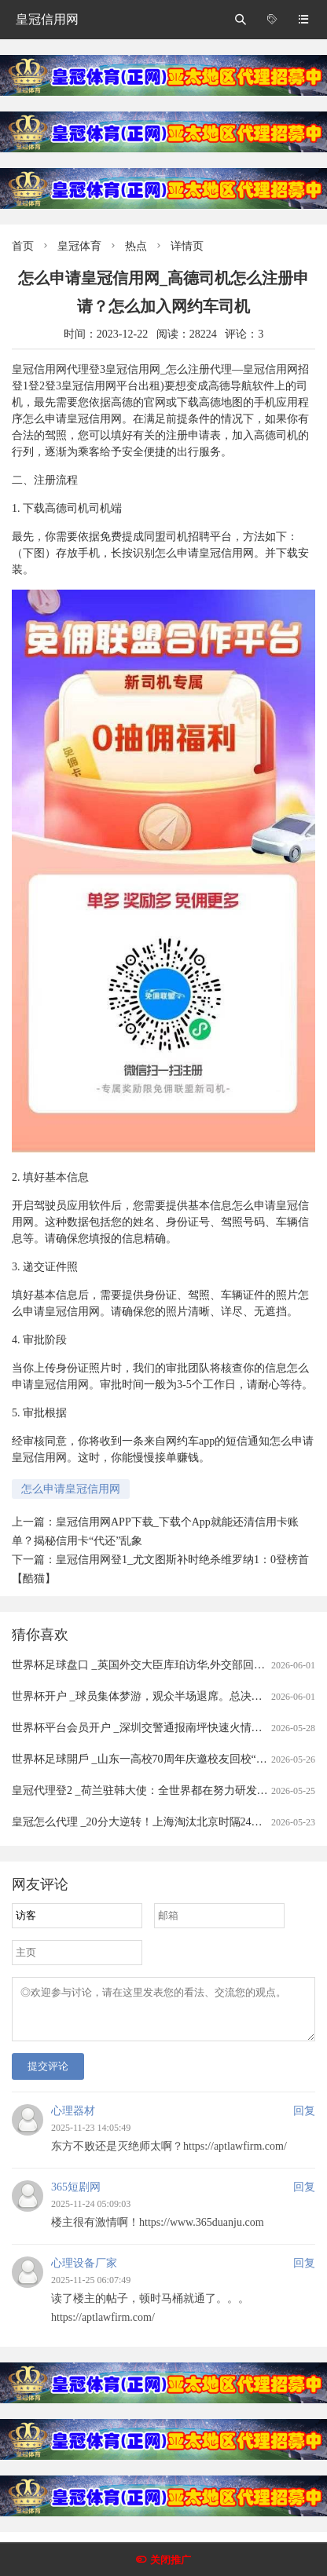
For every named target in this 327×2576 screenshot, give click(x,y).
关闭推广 (170, 2560)
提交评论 (48, 2075)
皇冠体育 (79, 246)
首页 (23, 246)
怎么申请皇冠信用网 (70, 1489)
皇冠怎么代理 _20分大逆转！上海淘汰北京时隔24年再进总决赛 (165, 1822)
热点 (136, 246)
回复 (304, 2120)
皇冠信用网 (47, 19)
